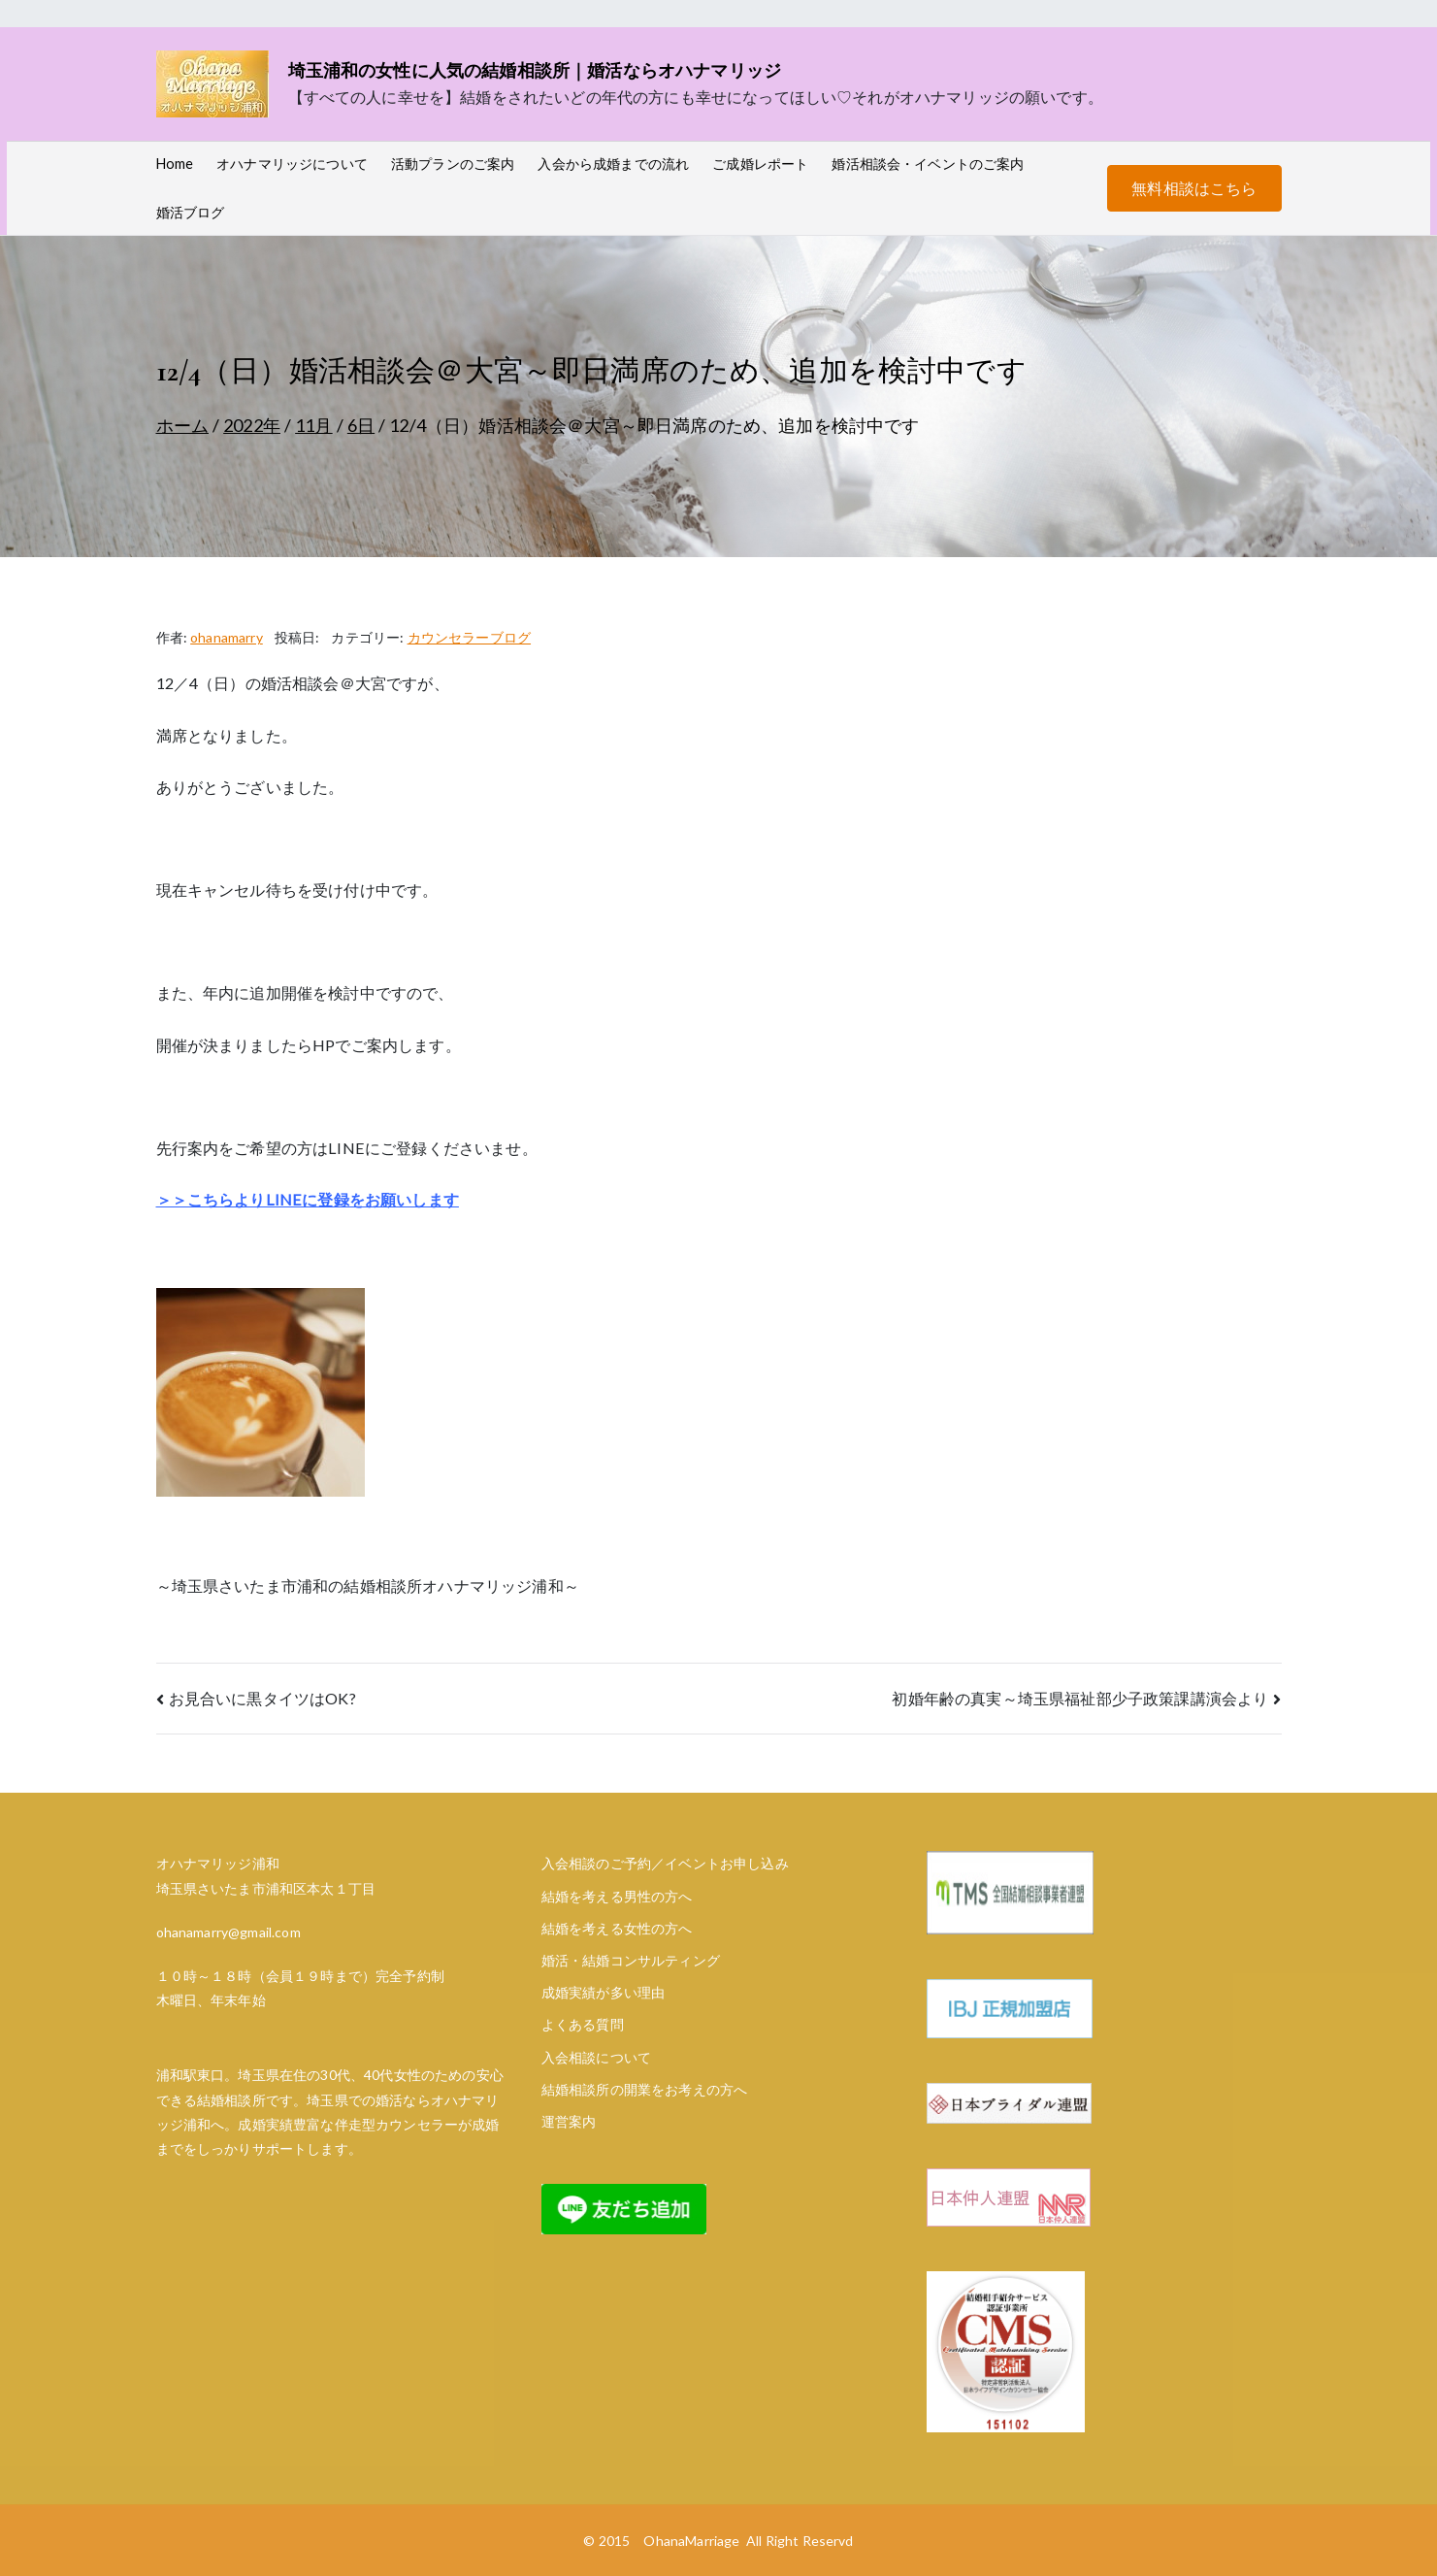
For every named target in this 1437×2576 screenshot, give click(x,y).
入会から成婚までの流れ (613, 163)
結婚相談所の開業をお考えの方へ (644, 2089)
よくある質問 (582, 2024)
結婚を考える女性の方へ (617, 1928)
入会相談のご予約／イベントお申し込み (665, 1863)
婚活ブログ (190, 212)
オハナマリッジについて (292, 163)
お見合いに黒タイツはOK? (262, 1698)
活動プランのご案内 (452, 163)
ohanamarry (226, 637)
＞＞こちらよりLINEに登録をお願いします (307, 1199)
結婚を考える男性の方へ (617, 1896)
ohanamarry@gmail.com (228, 1932)
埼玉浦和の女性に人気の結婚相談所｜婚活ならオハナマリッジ (535, 70)
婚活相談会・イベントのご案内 (928, 163)
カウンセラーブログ (469, 637)
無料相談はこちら (1194, 188)
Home (175, 163)
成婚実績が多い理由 (603, 1992)
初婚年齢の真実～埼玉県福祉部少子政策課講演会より (1080, 1698)
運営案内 (569, 2121)
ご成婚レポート (760, 163)
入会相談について (596, 2057)
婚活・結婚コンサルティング (630, 1960)
